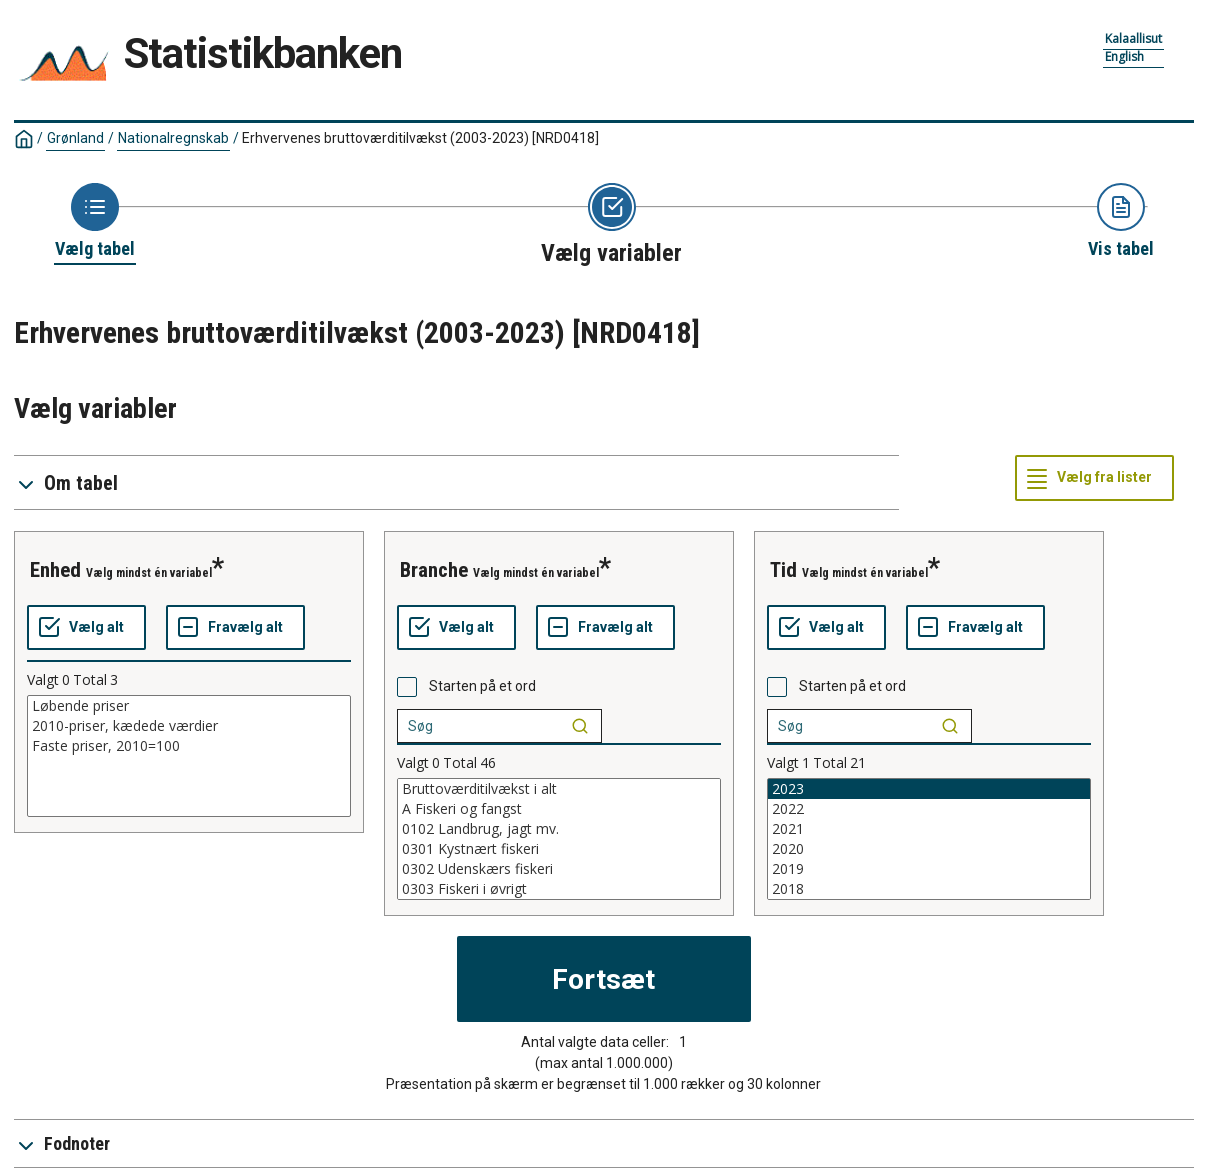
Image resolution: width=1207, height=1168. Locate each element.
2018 (929, 889)
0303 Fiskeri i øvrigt (559, 889)
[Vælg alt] (86, 628)
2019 (929, 869)
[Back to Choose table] (95, 222)
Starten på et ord (482, 686)
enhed (55, 570)
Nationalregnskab (173, 138)
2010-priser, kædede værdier (189, 726)
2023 (929, 789)
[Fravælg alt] (235, 628)
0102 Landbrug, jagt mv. (559, 829)
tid (783, 570)
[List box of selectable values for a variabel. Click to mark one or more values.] (189, 756)
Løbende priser (189, 706)
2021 (929, 829)
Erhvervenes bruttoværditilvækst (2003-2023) (420, 138)
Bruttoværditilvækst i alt (559, 789)
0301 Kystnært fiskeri (559, 849)
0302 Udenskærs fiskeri (559, 869)
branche (434, 570)
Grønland (75, 138)
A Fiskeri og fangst (559, 809)
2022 (929, 809)
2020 (929, 849)
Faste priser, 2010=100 (189, 746)
